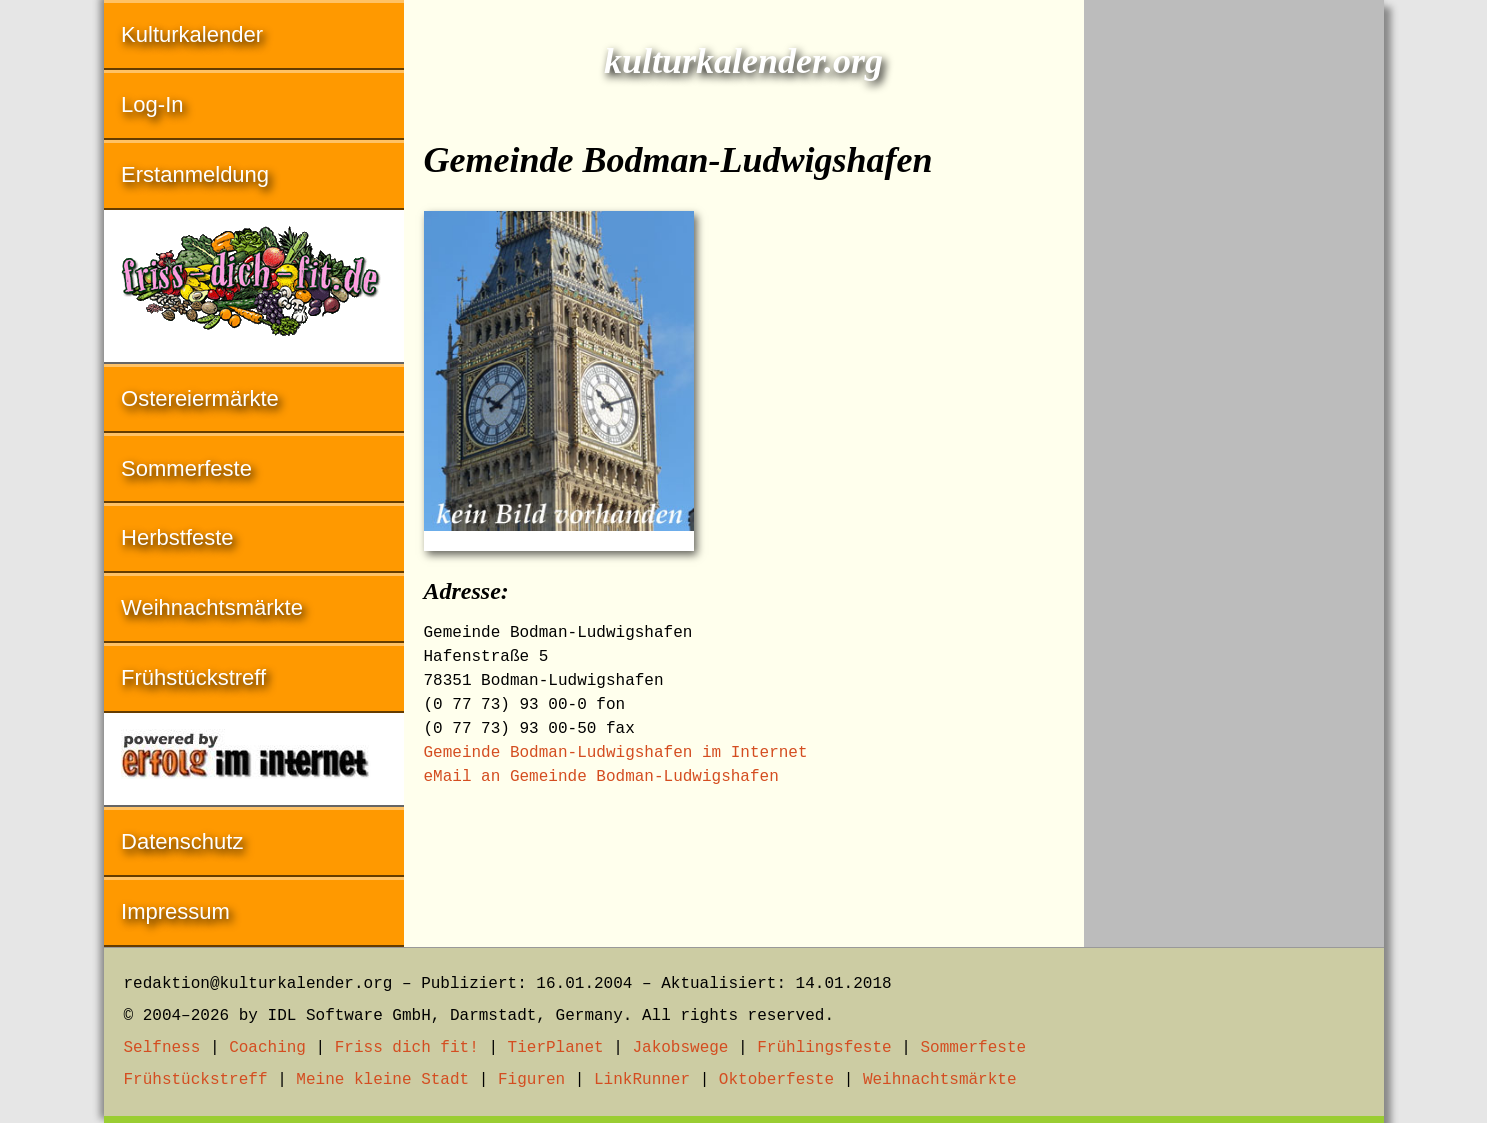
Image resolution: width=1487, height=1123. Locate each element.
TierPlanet (556, 1048)
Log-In (152, 104)
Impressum (175, 911)
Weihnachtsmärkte (212, 607)
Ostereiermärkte (200, 398)
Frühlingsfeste (824, 1048)
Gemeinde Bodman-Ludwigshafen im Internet (616, 753)
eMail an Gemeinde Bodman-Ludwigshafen (601, 777)
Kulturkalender (192, 34)
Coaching (267, 1048)
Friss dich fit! (407, 1048)
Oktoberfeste (776, 1080)
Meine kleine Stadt (382, 1080)
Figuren (531, 1080)
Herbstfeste (177, 537)
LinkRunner (642, 1080)
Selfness (162, 1048)
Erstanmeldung (195, 174)
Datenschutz (182, 841)
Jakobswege (680, 1048)
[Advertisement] (1234, 300)
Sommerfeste (186, 468)
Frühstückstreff (193, 677)
